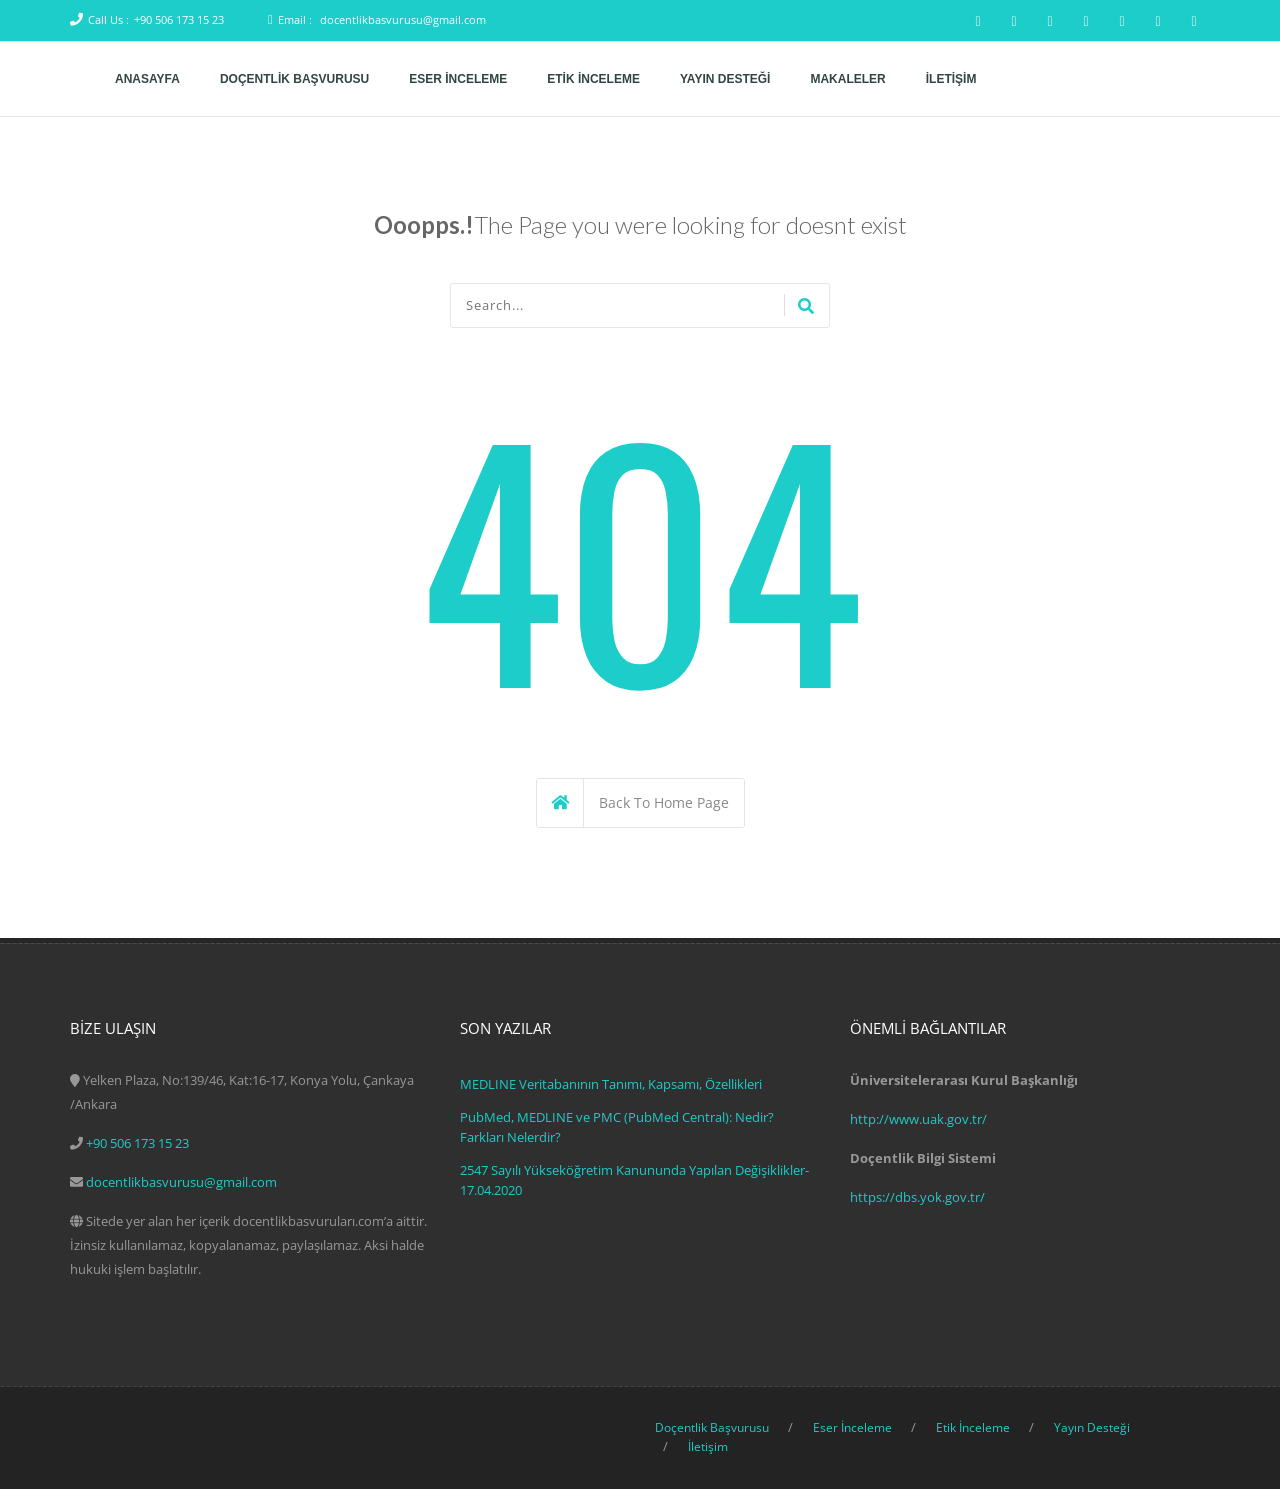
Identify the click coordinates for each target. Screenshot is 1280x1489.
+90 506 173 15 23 (179, 19)
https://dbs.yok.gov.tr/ (917, 1197)
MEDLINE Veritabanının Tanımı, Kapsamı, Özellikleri (611, 1084)
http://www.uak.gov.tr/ (918, 1119)
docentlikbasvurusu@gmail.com (403, 19)
